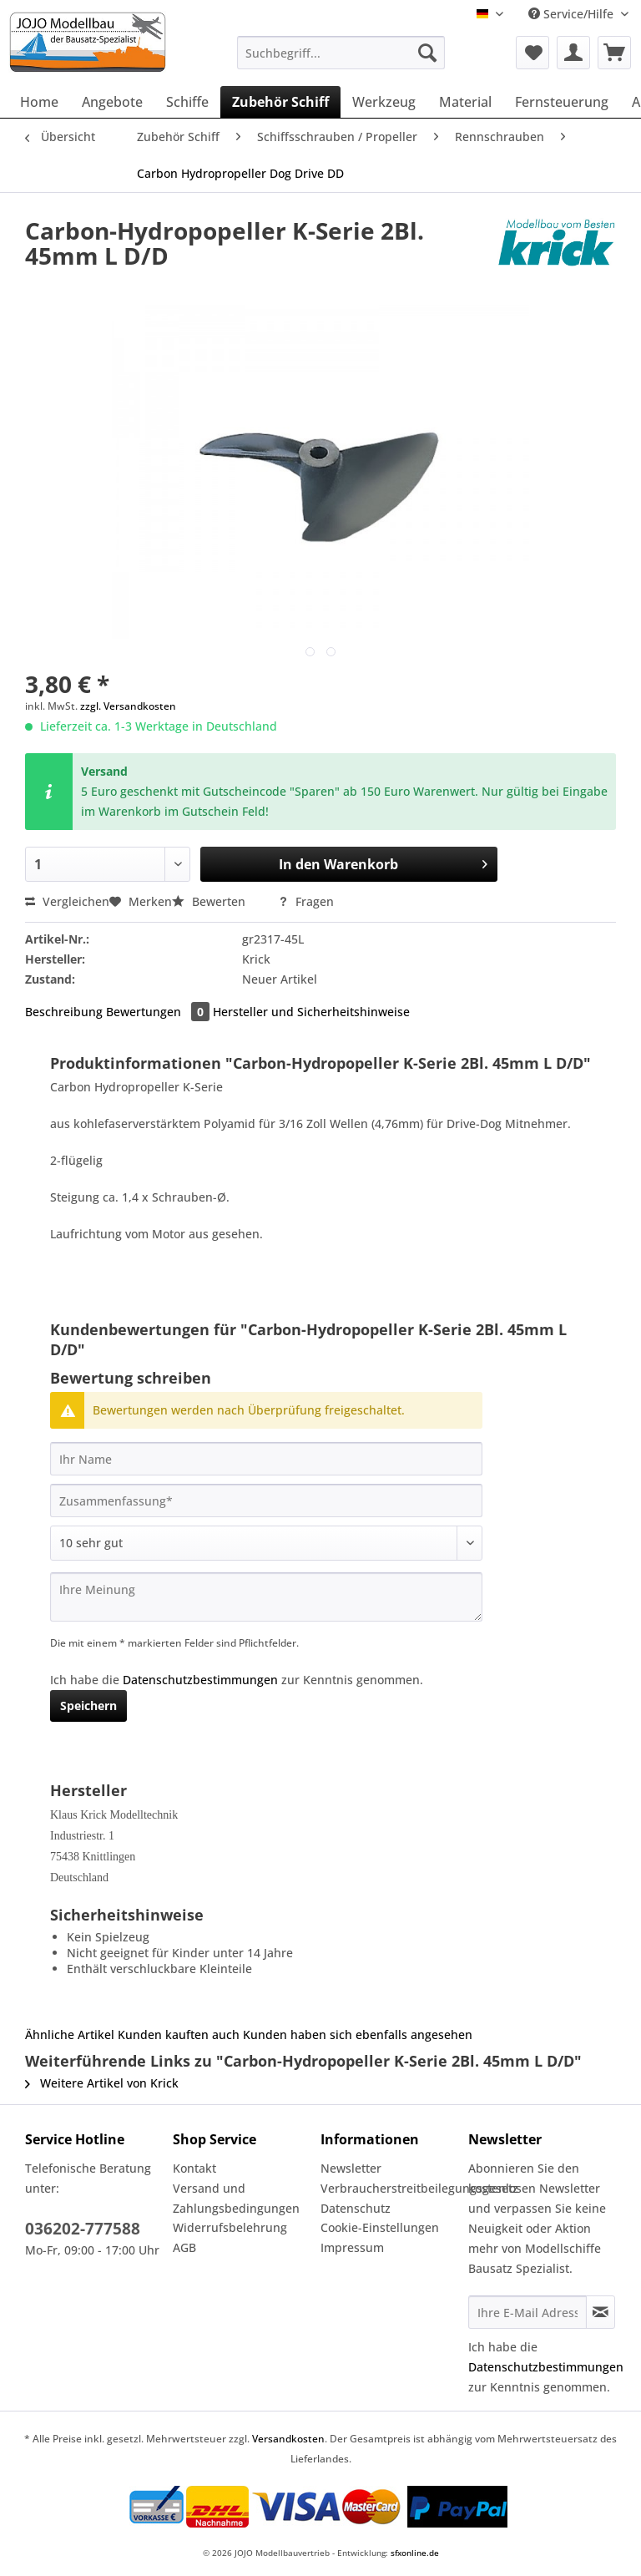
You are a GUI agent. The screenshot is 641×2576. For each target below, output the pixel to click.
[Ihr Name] (266, 1458)
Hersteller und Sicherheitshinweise (311, 1012)
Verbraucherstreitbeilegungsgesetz (390, 2188)
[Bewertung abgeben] (266, 1543)
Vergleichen (67, 901)
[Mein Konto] (573, 52)
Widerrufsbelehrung (230, 2227)
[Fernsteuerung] (561, 102)
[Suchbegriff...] (341, 52)
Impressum (352, 2247)
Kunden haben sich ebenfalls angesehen (357, 2034)
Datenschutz (355, 2208)
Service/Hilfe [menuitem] (572, 14)
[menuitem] (341, 60)
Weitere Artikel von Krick (102, 2083)
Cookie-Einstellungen (379, 2227)
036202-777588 (82, 2228)
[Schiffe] (187, 102)
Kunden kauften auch (179, 2034)
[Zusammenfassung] (266, 1500)
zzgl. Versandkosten (128, 706)
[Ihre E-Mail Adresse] (527, 2312)
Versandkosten (288, 2439)
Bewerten (210, 901)
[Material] (465, 102)
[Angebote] (112, 102)
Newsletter (350, 2168)
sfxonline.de (415, 2552)
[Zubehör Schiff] (280, 102)
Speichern (88, 1705)
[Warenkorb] (614, 52)
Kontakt (194, 2168)
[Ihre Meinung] (266, 1597)
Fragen (306, 901)
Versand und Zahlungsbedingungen (236, 2198)
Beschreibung (64, 1012)
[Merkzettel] (532, 52)
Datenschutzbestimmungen (200, 1680)
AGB (184, 2247)
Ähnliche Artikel (69, 2034)
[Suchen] (427, 52)
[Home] (39, 102)
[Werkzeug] (384, 102)
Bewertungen (159, 1012)
